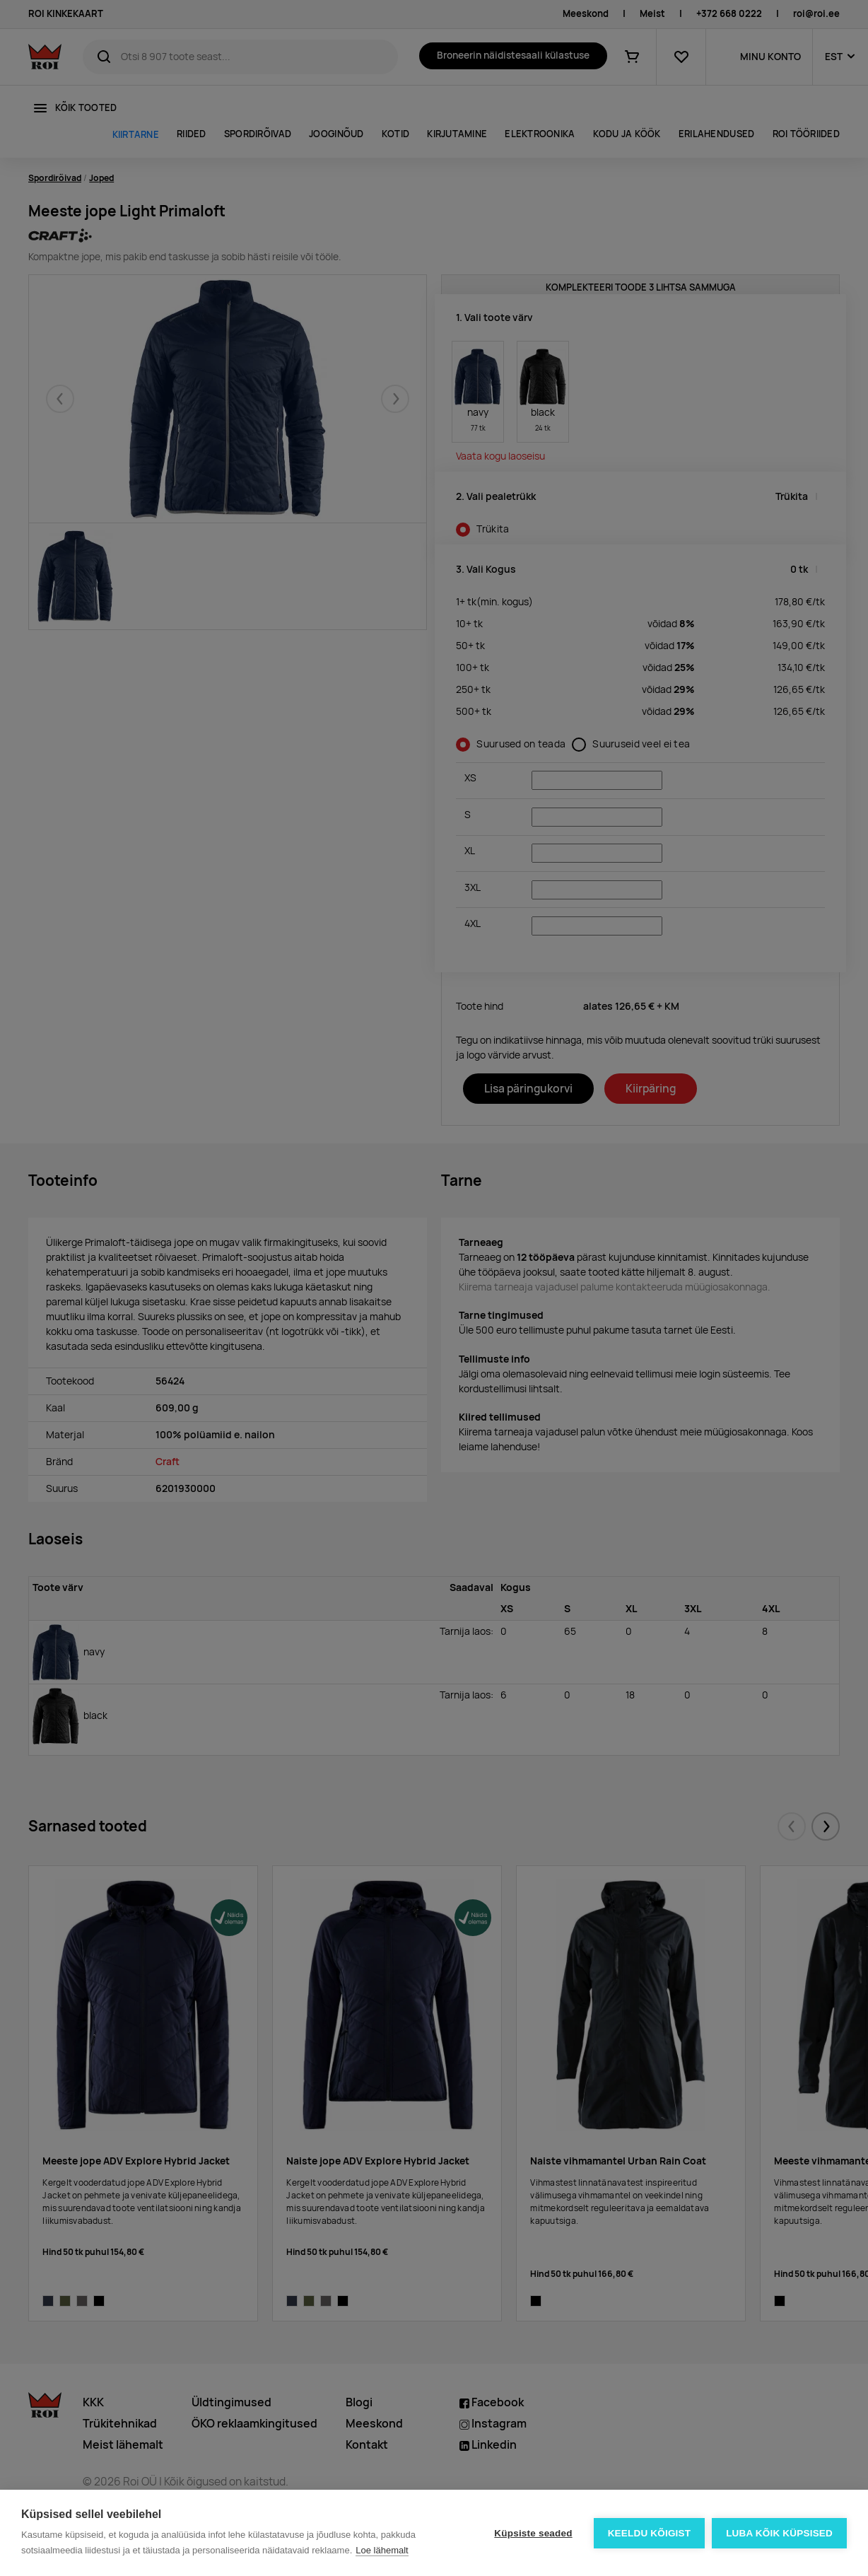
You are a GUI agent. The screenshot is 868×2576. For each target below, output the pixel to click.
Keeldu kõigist (649, 2533)
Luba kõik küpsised (779, 2533)
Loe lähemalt (382, 2550)
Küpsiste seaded (533, 2533)
